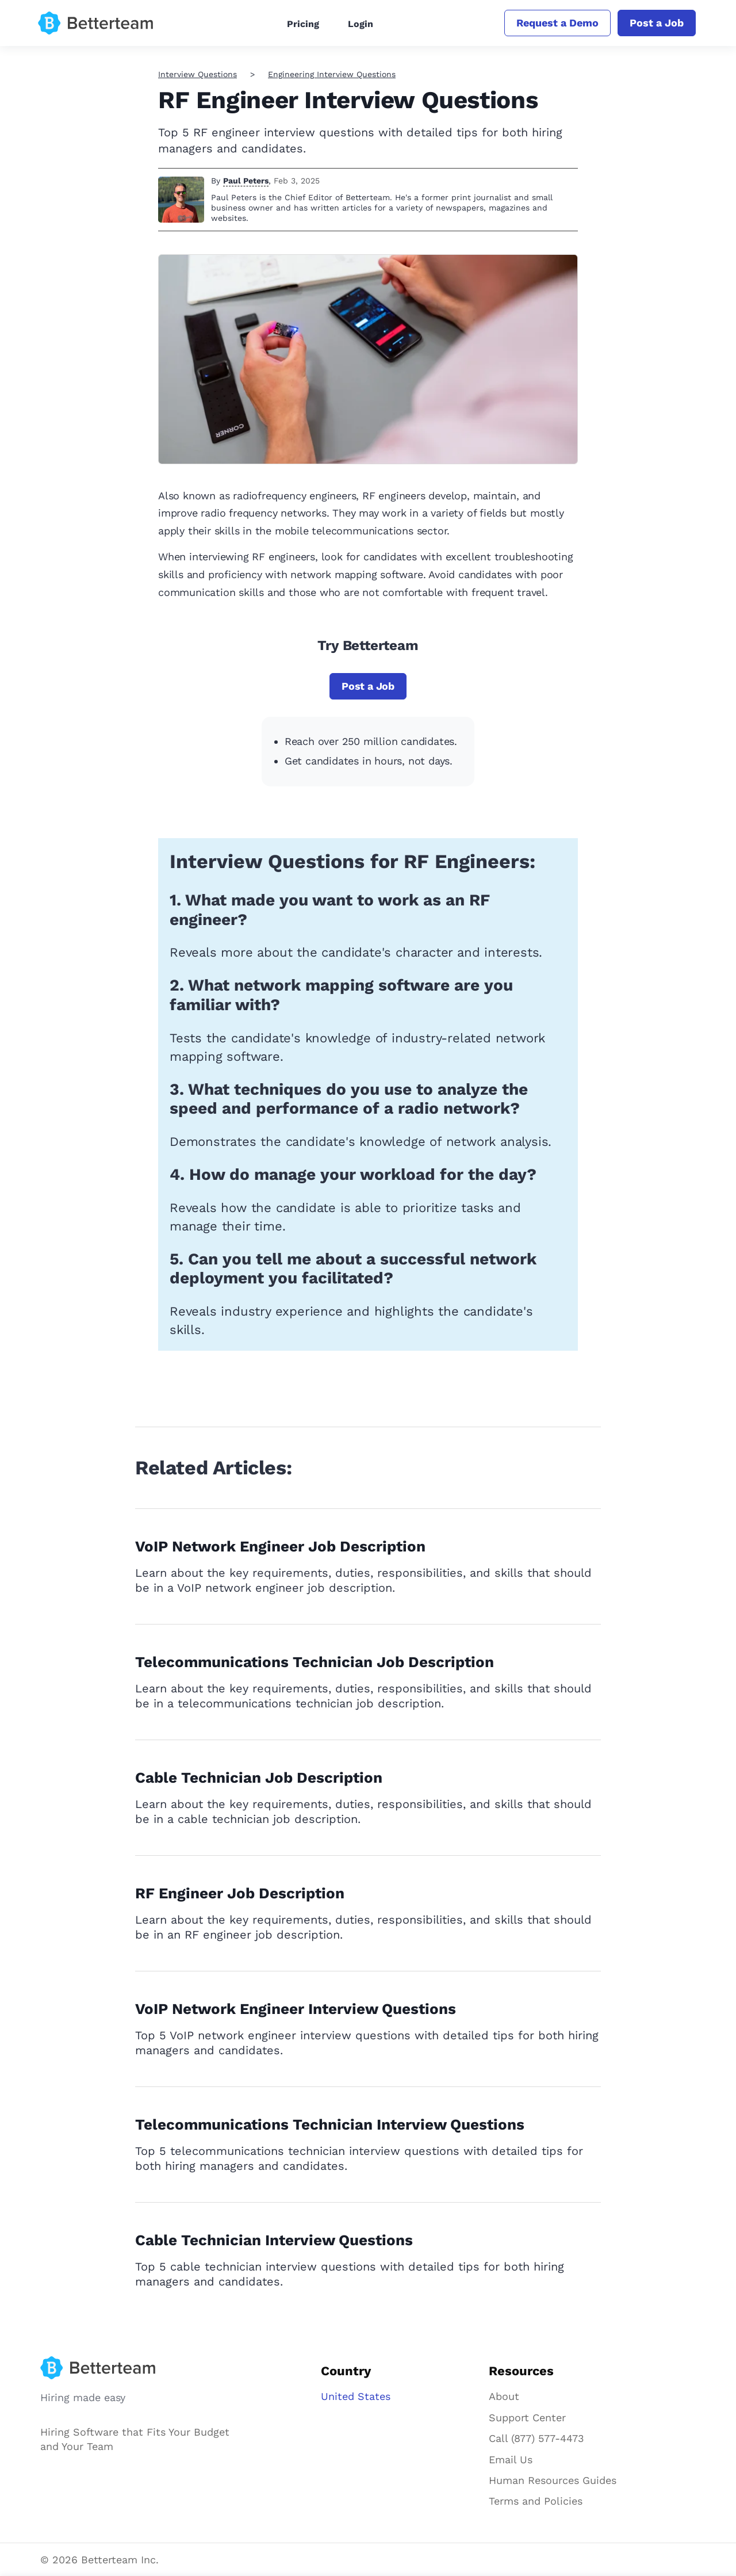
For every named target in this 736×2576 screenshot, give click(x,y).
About (504, 2396)
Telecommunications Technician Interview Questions (329, 2124)
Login (360, 23)
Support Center (527, 2417)
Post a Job (657, 23)
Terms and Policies (535, 2501)
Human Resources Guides (552, 2480)
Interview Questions (197, 74)
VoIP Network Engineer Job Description (280, 1546)
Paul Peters (246, 180)
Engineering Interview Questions (332, 74)
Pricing (303, 23)
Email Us (510, 2459)
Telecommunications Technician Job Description (314, 1662)
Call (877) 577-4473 (536, 2438)
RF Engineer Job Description (239, 1893)
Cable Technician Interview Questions (274, 2240)
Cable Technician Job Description (258, 1777)
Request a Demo (557, 23)
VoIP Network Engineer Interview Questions (295, 2008)
